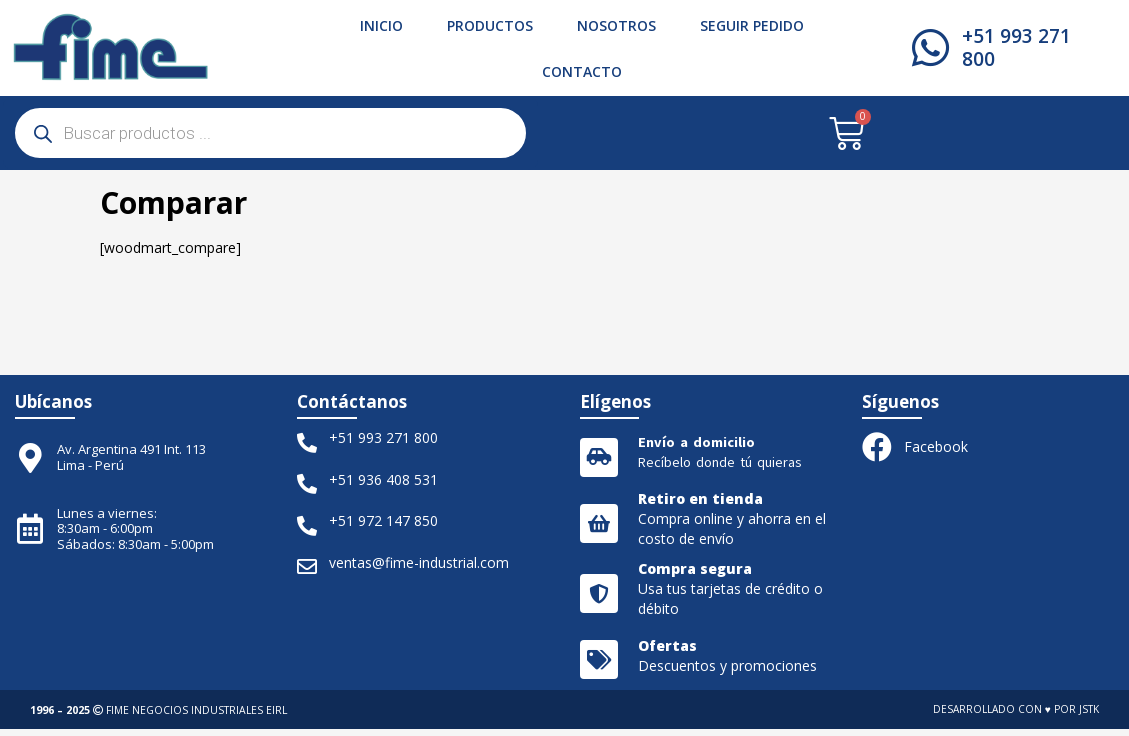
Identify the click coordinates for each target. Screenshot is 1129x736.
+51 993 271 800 (1017, 47)
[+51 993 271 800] (931, 48)
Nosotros (616, 25)
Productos (490, 25)
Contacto (582, 71)
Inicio (381, 25)
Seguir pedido (752, 25)
